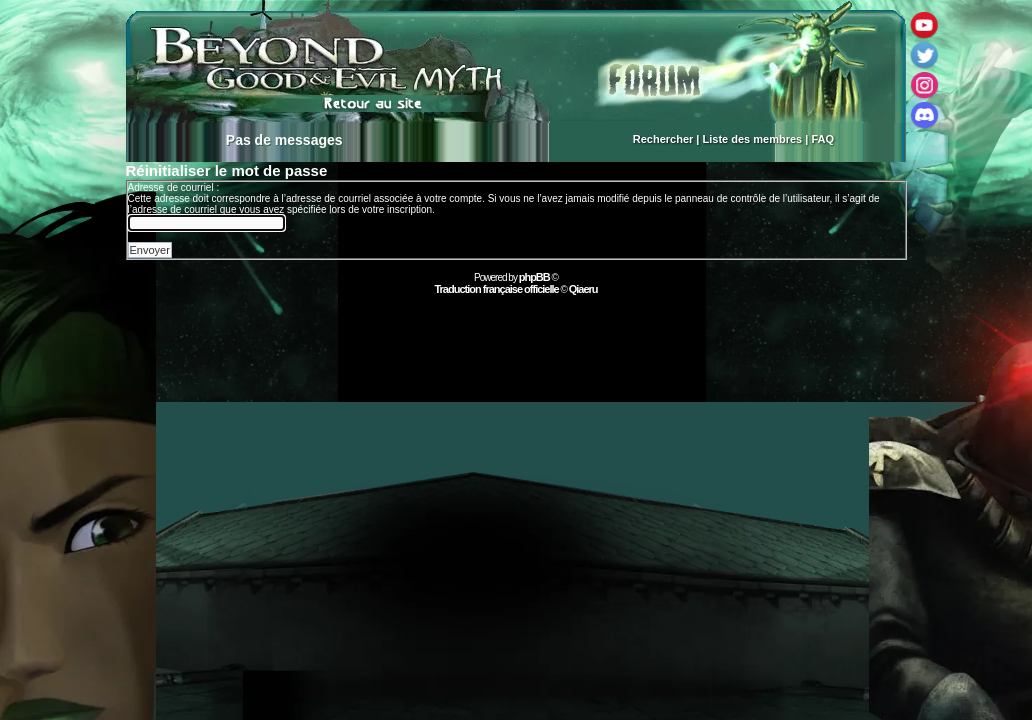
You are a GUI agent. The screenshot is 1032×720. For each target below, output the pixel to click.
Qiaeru (583, 289)
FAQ (822, 139)
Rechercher (663, 139)
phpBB (534, 277)
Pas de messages (284, 140)
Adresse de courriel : (174, 187)
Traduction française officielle (496, 289)
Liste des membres (753, 139)
